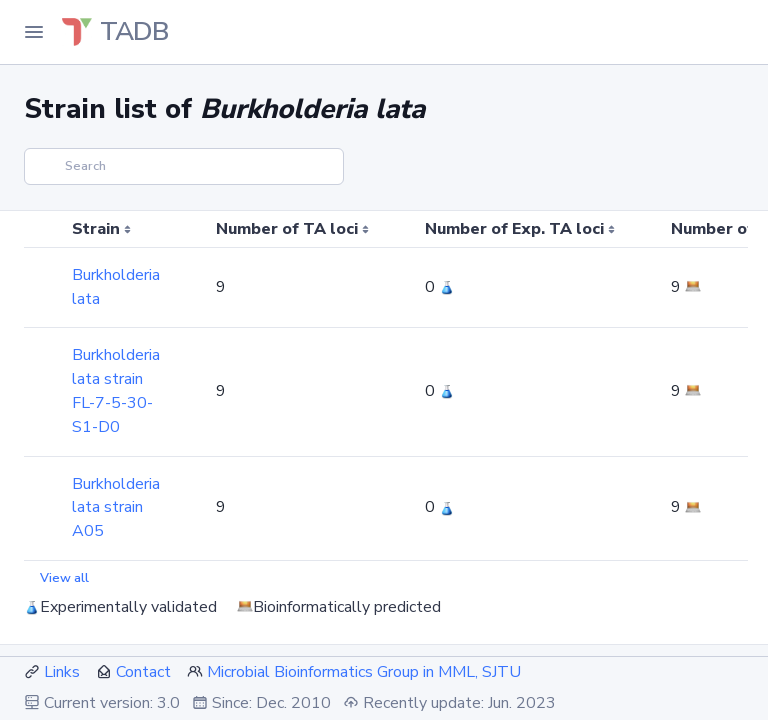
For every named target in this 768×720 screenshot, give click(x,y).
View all (64, 578)
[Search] (184, 166)
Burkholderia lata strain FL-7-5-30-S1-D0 (116, 390)
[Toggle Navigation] (34, 32)
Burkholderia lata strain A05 (116, 508)
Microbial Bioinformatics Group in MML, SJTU (364, 672)
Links (62, 672)
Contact (143, 672)
